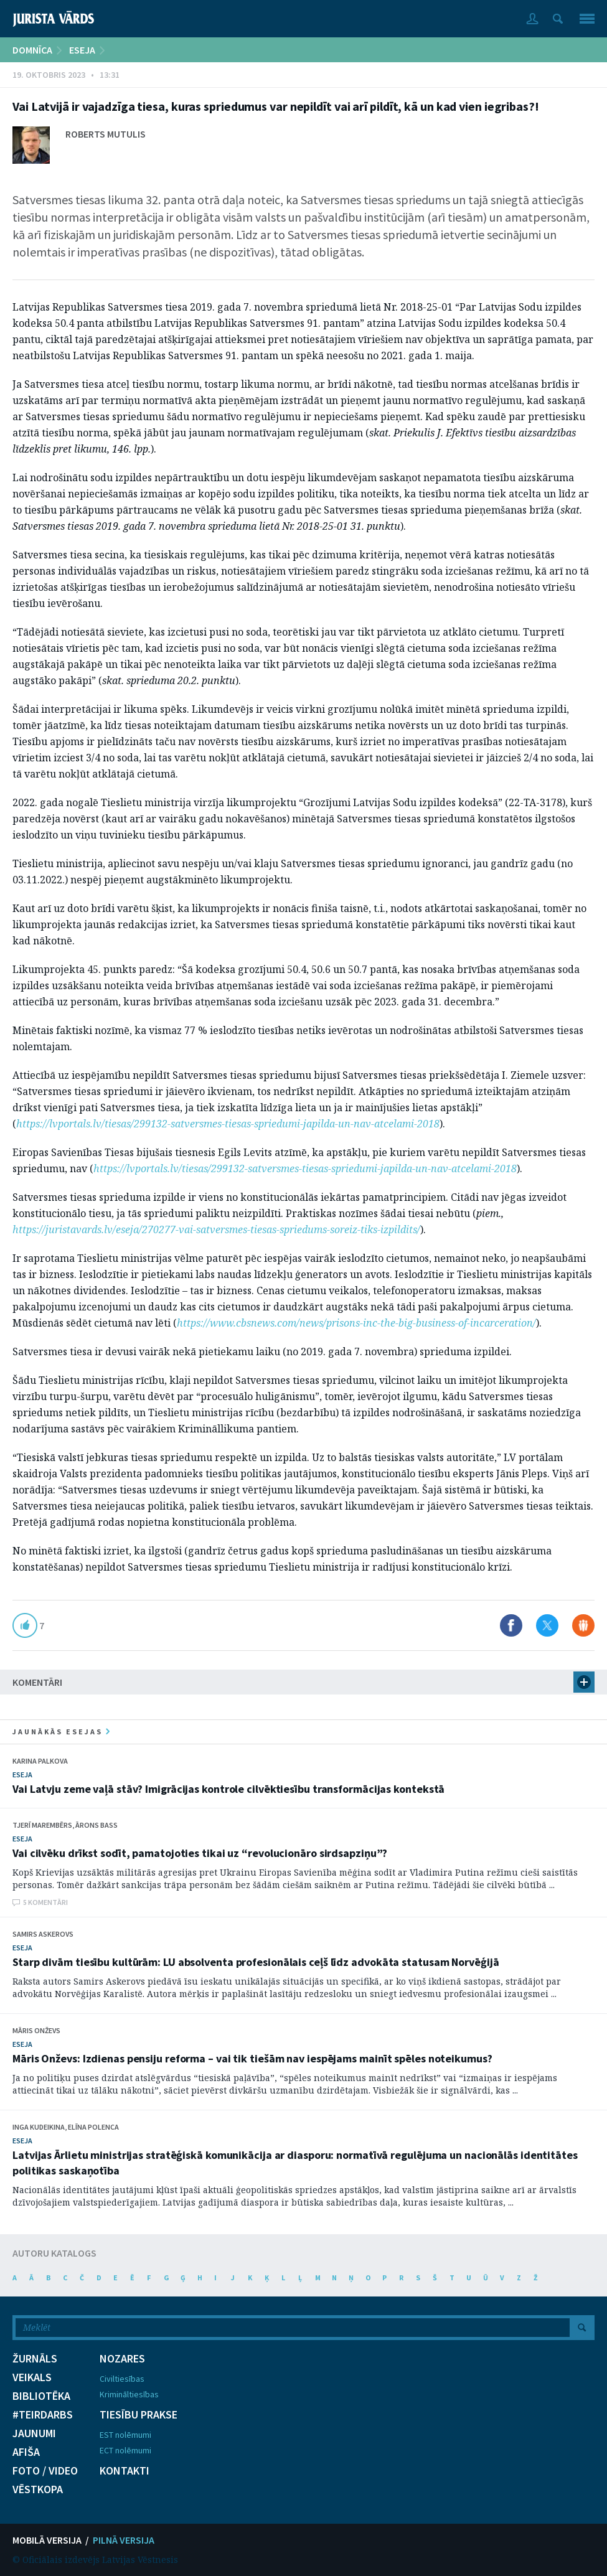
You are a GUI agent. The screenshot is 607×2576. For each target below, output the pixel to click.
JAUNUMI (34, 2433)
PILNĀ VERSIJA (123, 2540)
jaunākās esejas (61, 1731)
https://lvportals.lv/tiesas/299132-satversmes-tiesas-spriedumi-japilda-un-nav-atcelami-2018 (228, 1124)
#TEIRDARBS (42, 2415)
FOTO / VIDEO (45, 2471)
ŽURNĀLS (34, 2359)
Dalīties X (547, 1625)
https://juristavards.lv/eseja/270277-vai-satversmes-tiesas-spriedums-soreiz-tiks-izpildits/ (216, 1229)
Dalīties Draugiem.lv (583, 1625)
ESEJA (82, 50)
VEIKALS (32, 2377)
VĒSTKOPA (37, 2489)
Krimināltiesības (129, 2394)
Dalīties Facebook (511, 1625)
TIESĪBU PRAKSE (138, 2415)
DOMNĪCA (32, 50)
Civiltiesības (122, 2378)
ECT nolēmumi (125, 2450)
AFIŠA (26, 2452)
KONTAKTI (124, 2471)
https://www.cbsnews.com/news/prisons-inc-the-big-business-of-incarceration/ (356, 1323)
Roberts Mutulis (105, 134)
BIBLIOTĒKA (41, 2396)
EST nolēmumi (125, 2434)
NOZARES (122, 2359)
